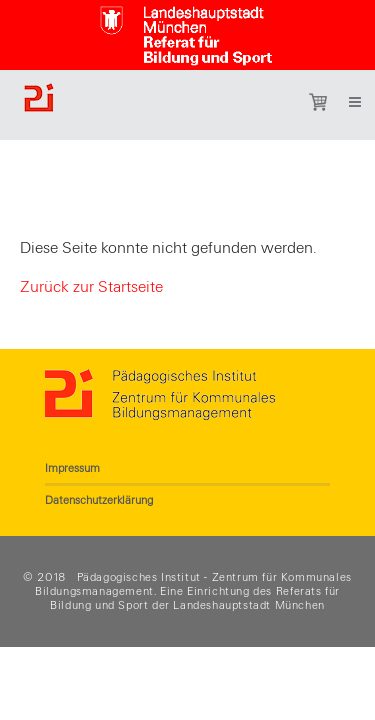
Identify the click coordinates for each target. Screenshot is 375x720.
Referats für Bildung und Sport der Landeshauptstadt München (195, 598)
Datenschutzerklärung (99, 500)
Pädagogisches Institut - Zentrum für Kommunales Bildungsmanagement (193, 584)
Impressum (72, 468)
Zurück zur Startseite (91, 287)
